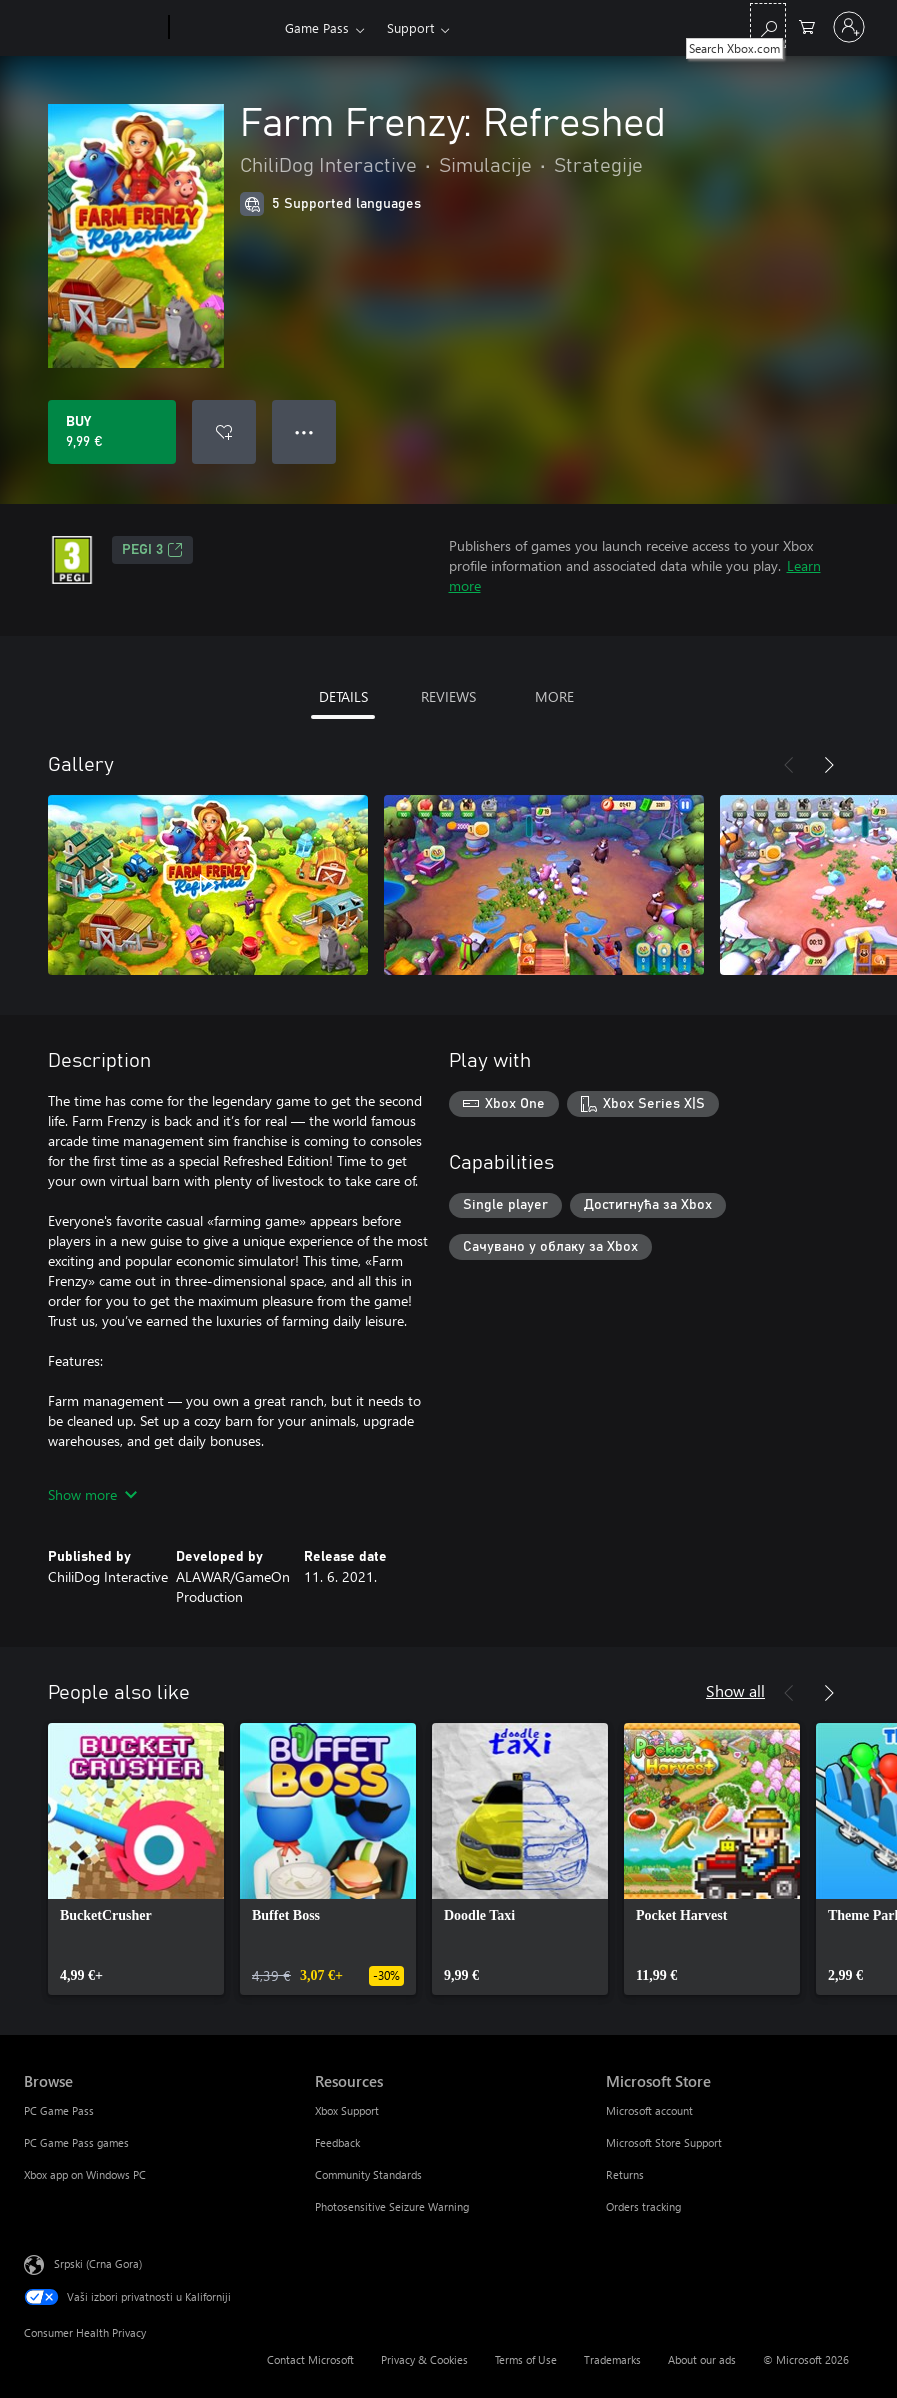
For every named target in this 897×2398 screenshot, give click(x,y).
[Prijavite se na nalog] (849, 27)
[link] (136, 1859)
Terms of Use (526, 2359)
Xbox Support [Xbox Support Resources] (347, 2110)
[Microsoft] (92, 28)
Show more (92, 1494)
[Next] (829, 765)
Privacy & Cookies (424, 2359)
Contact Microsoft (310, 2359)
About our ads (702, 2359)
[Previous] (789, 765)
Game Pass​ (317, 27)
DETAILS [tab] (343, 696)
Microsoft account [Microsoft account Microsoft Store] (649, 2110)
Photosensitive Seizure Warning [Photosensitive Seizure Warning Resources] (392, 2206)
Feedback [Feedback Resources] (337, 2142)
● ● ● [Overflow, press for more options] (304, 431)
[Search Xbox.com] (768, 25)
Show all (735, 1690)
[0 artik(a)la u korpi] (807, 25)
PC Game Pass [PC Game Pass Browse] (59, 2110)
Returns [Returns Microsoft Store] (625, 2174)
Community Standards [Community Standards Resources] (368, 2174)
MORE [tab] (554, 696)
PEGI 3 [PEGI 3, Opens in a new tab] (152, 550)
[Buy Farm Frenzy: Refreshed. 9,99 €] (112, 432)
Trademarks (612, 2359)
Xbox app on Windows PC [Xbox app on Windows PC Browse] (85, 2174)
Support (410, 27)
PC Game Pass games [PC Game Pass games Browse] (76, 2142)
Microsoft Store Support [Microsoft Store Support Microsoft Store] (664, 2142)
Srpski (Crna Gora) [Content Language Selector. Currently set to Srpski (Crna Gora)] (98, 2263)
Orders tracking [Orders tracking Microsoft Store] (643, 2206)
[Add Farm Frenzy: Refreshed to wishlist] (224, 432)
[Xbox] (224, 28)
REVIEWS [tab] (448, 696)
